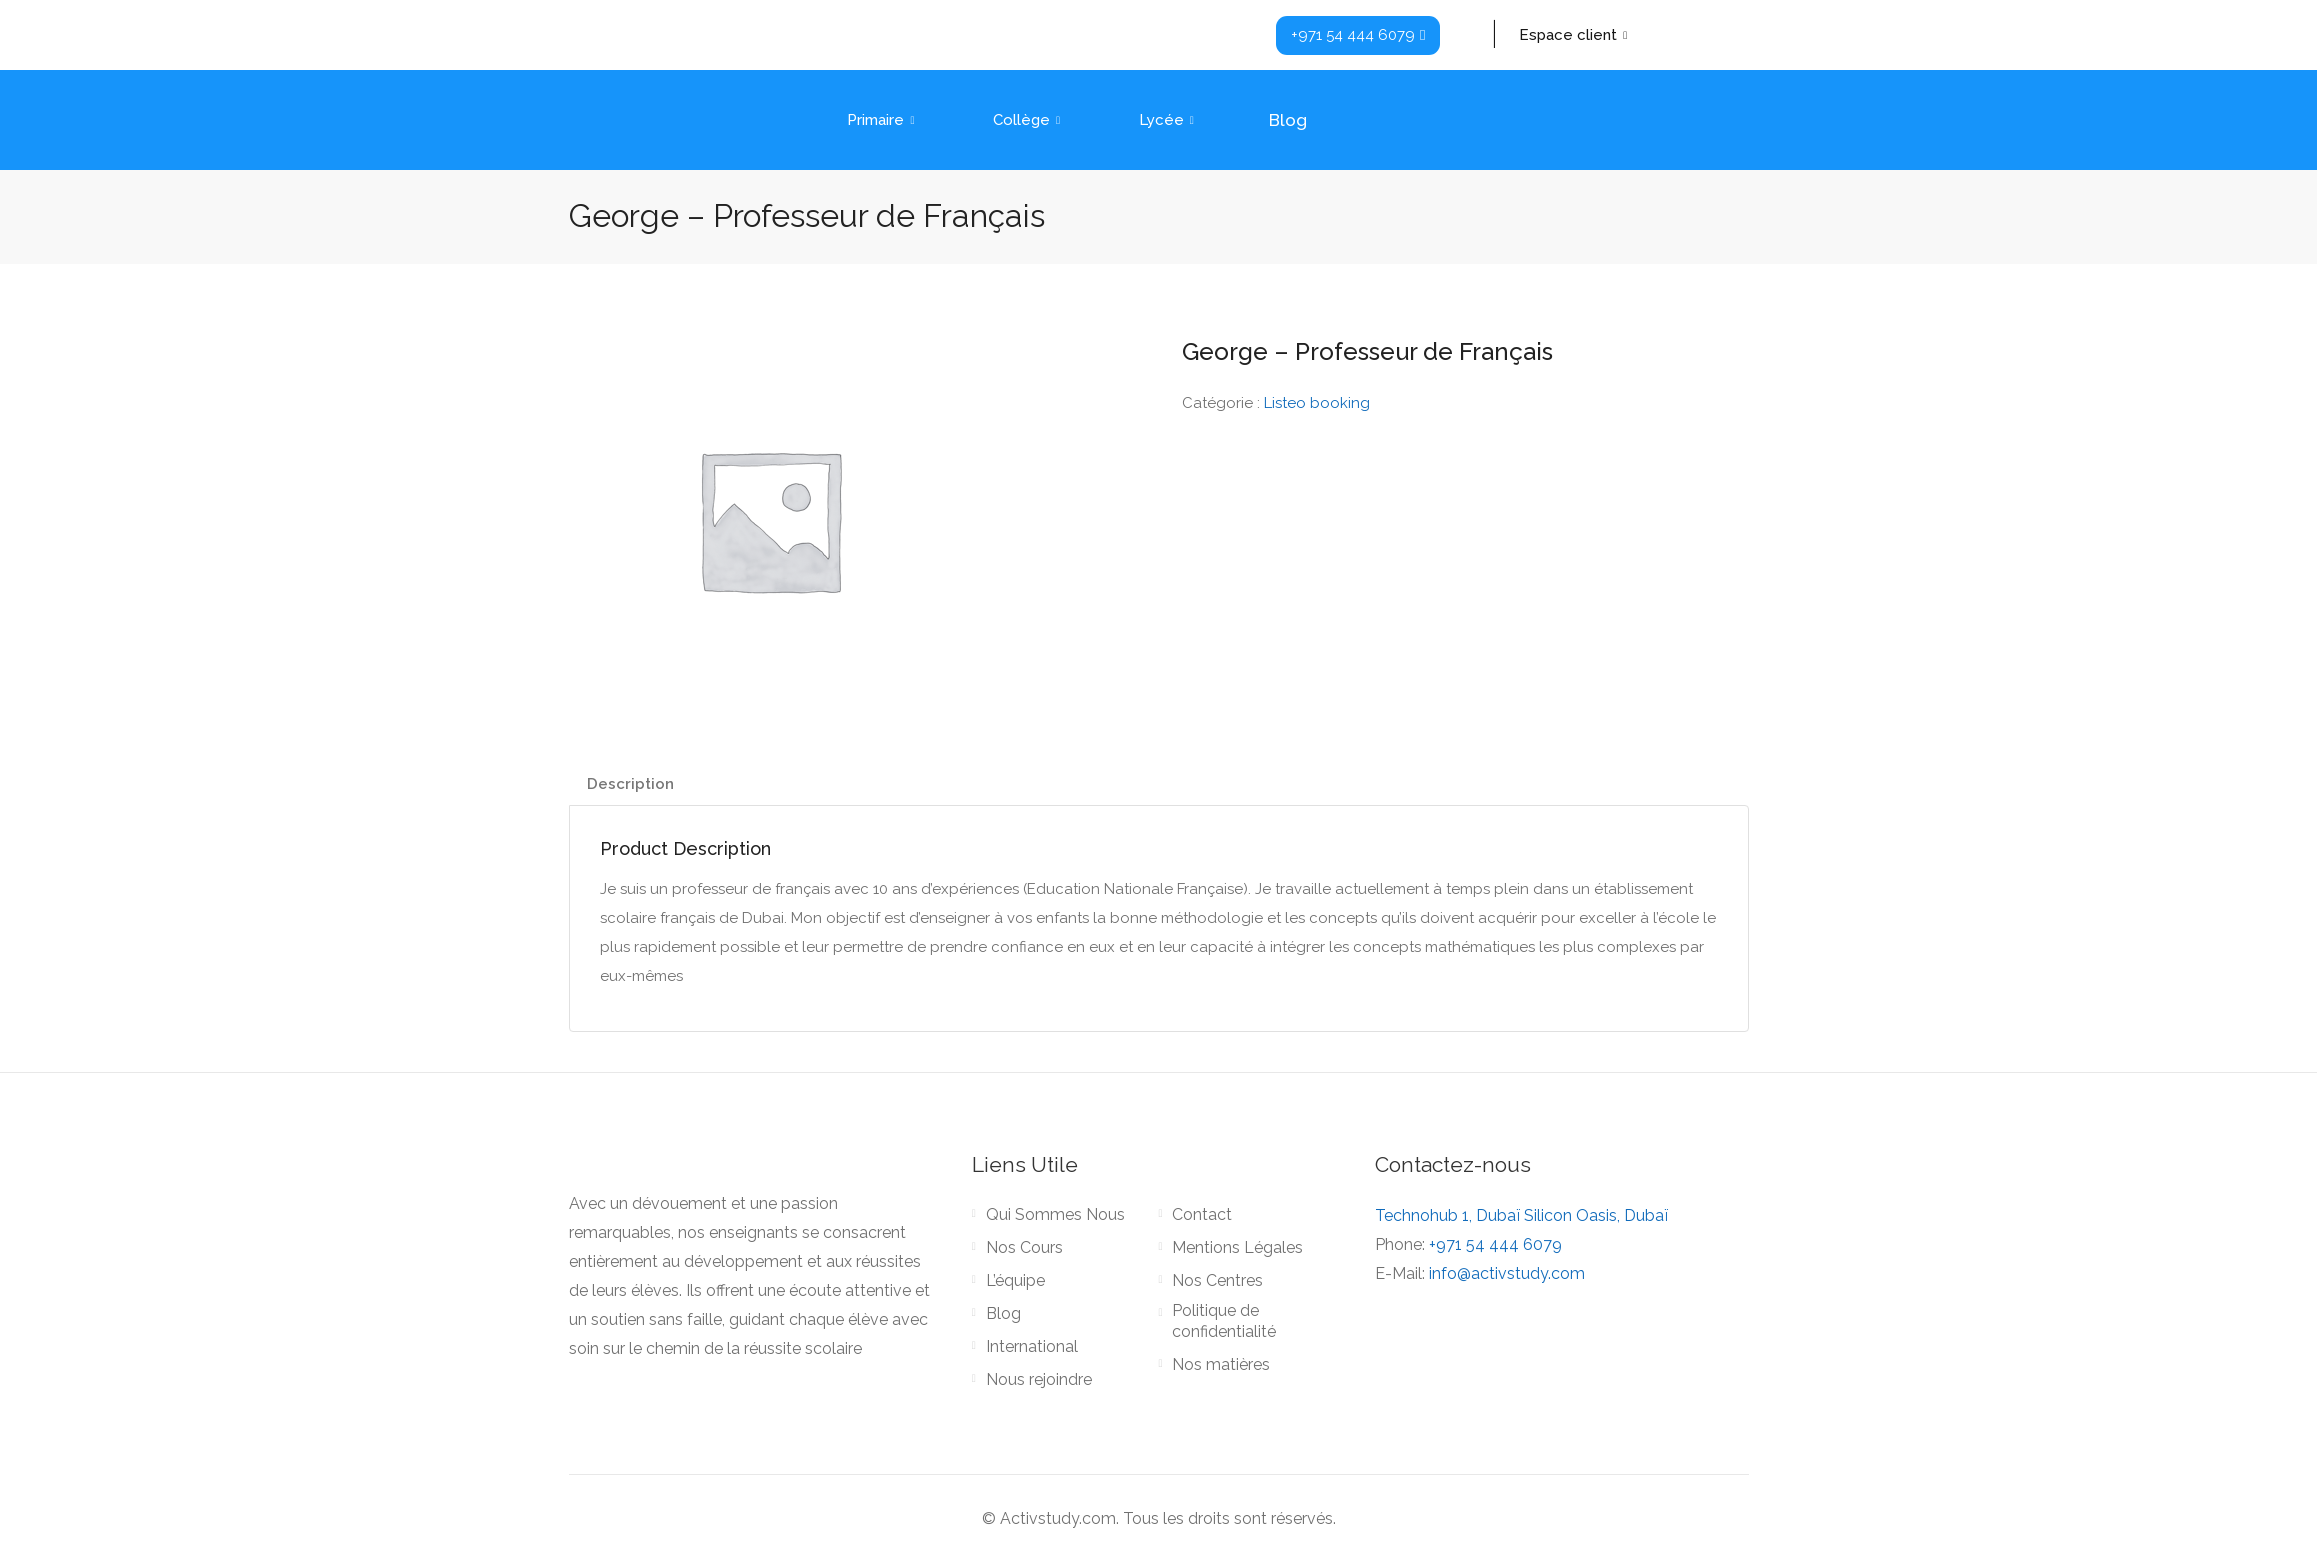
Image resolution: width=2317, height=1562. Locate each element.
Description (630, 784)
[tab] (630, 784)
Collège (1029, 120)
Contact (1202, 1214)
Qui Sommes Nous (1055, 1214)
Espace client (1575, 35)
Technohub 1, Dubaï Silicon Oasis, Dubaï (1521, 1215)
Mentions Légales (1237, 1247)
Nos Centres (1217, 1280)
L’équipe (1015, 1280)
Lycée (1169, 120)
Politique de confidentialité (1224, 1321)
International (1032, 1346)
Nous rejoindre (1039, 1379)
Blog (1288, 120)
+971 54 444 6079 (1495, 1244)
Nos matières (1221, 1364)
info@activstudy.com (1507, 1273)
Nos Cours (1024, 1247)
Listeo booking (1317, 403)
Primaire (883, 120)
